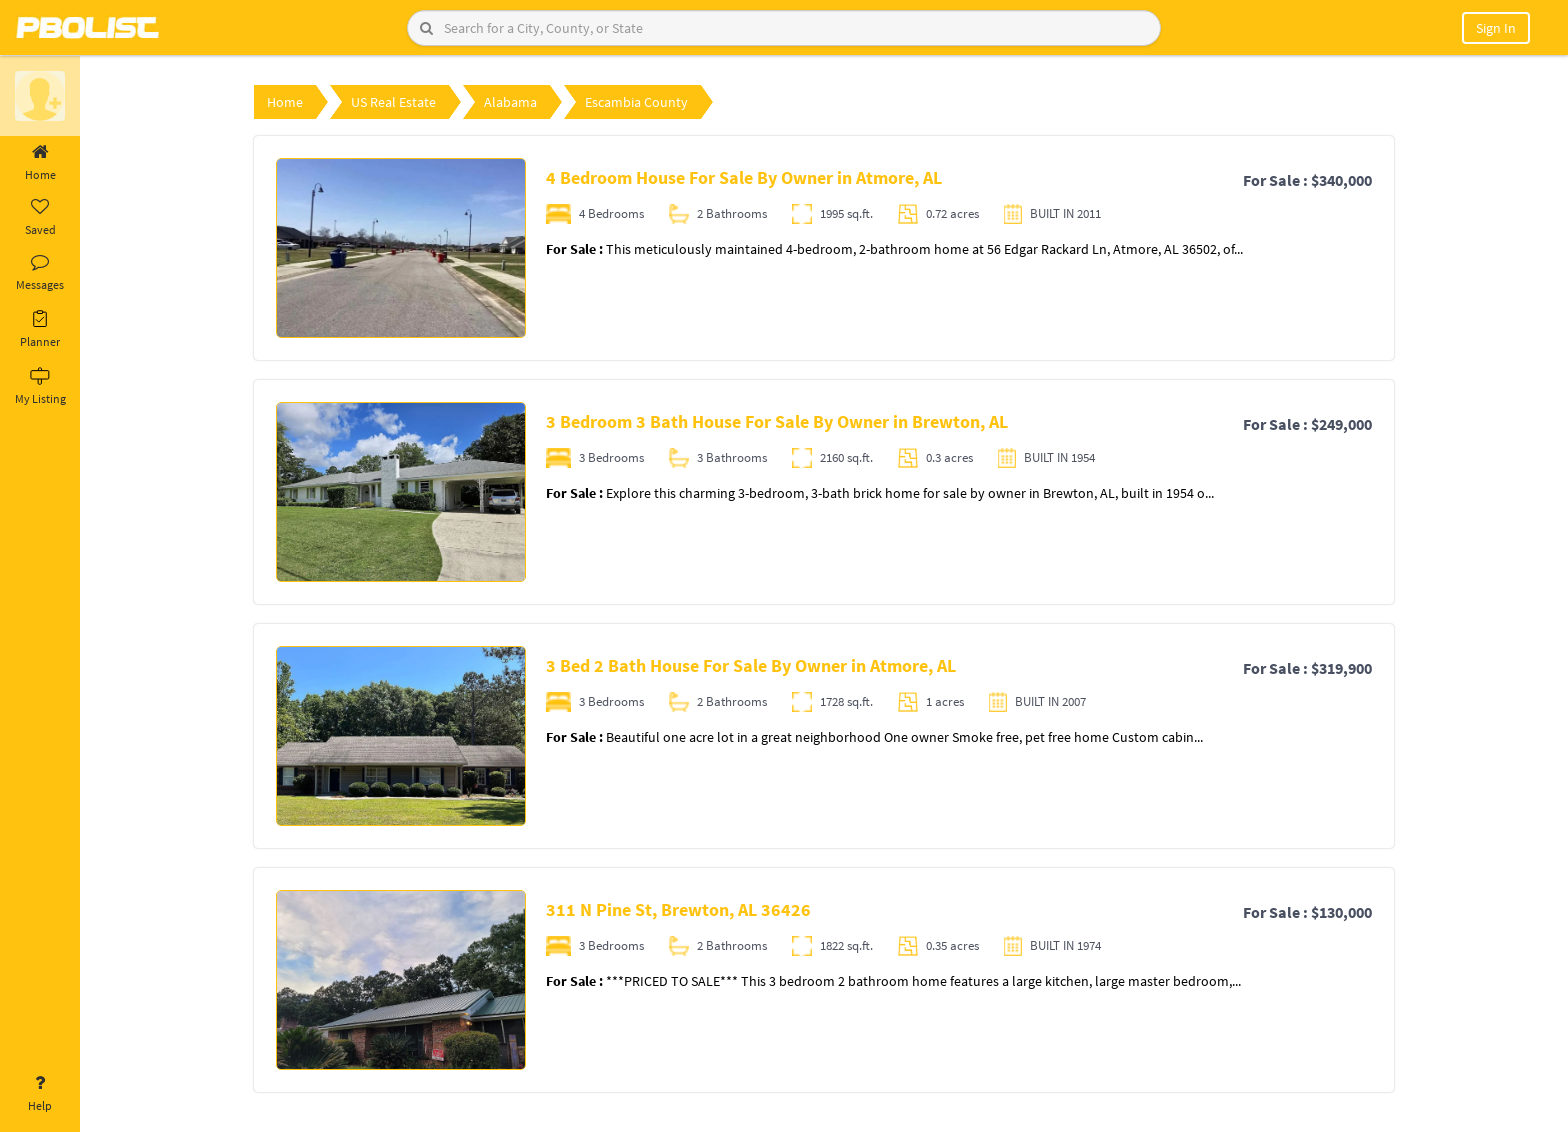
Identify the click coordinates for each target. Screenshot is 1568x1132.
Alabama (510, 102)
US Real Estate (393, 102)
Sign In (1496, 28)
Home (40, 163)
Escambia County (636, 102)
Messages (40, 273)
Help (40, 1094)
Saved (40, 218)
